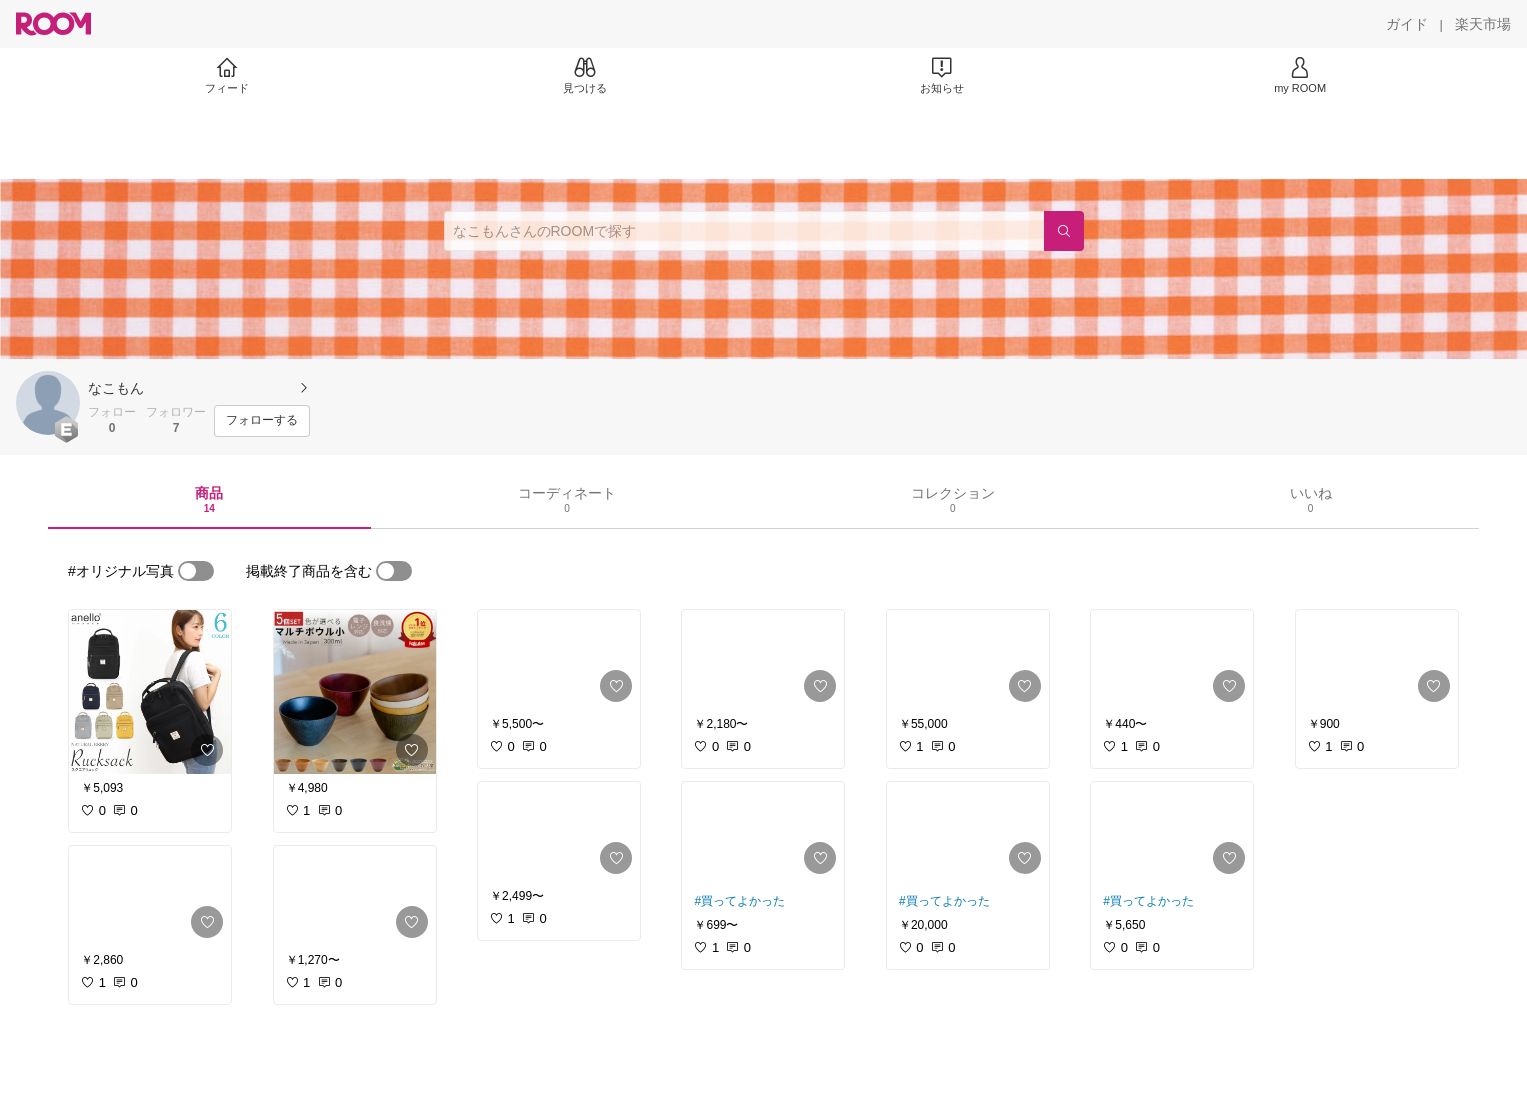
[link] (150, 692)
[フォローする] (262, 421)
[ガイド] (1407, 24)
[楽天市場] (1483, 24)
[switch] (196, 571)
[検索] (1064, 231)
